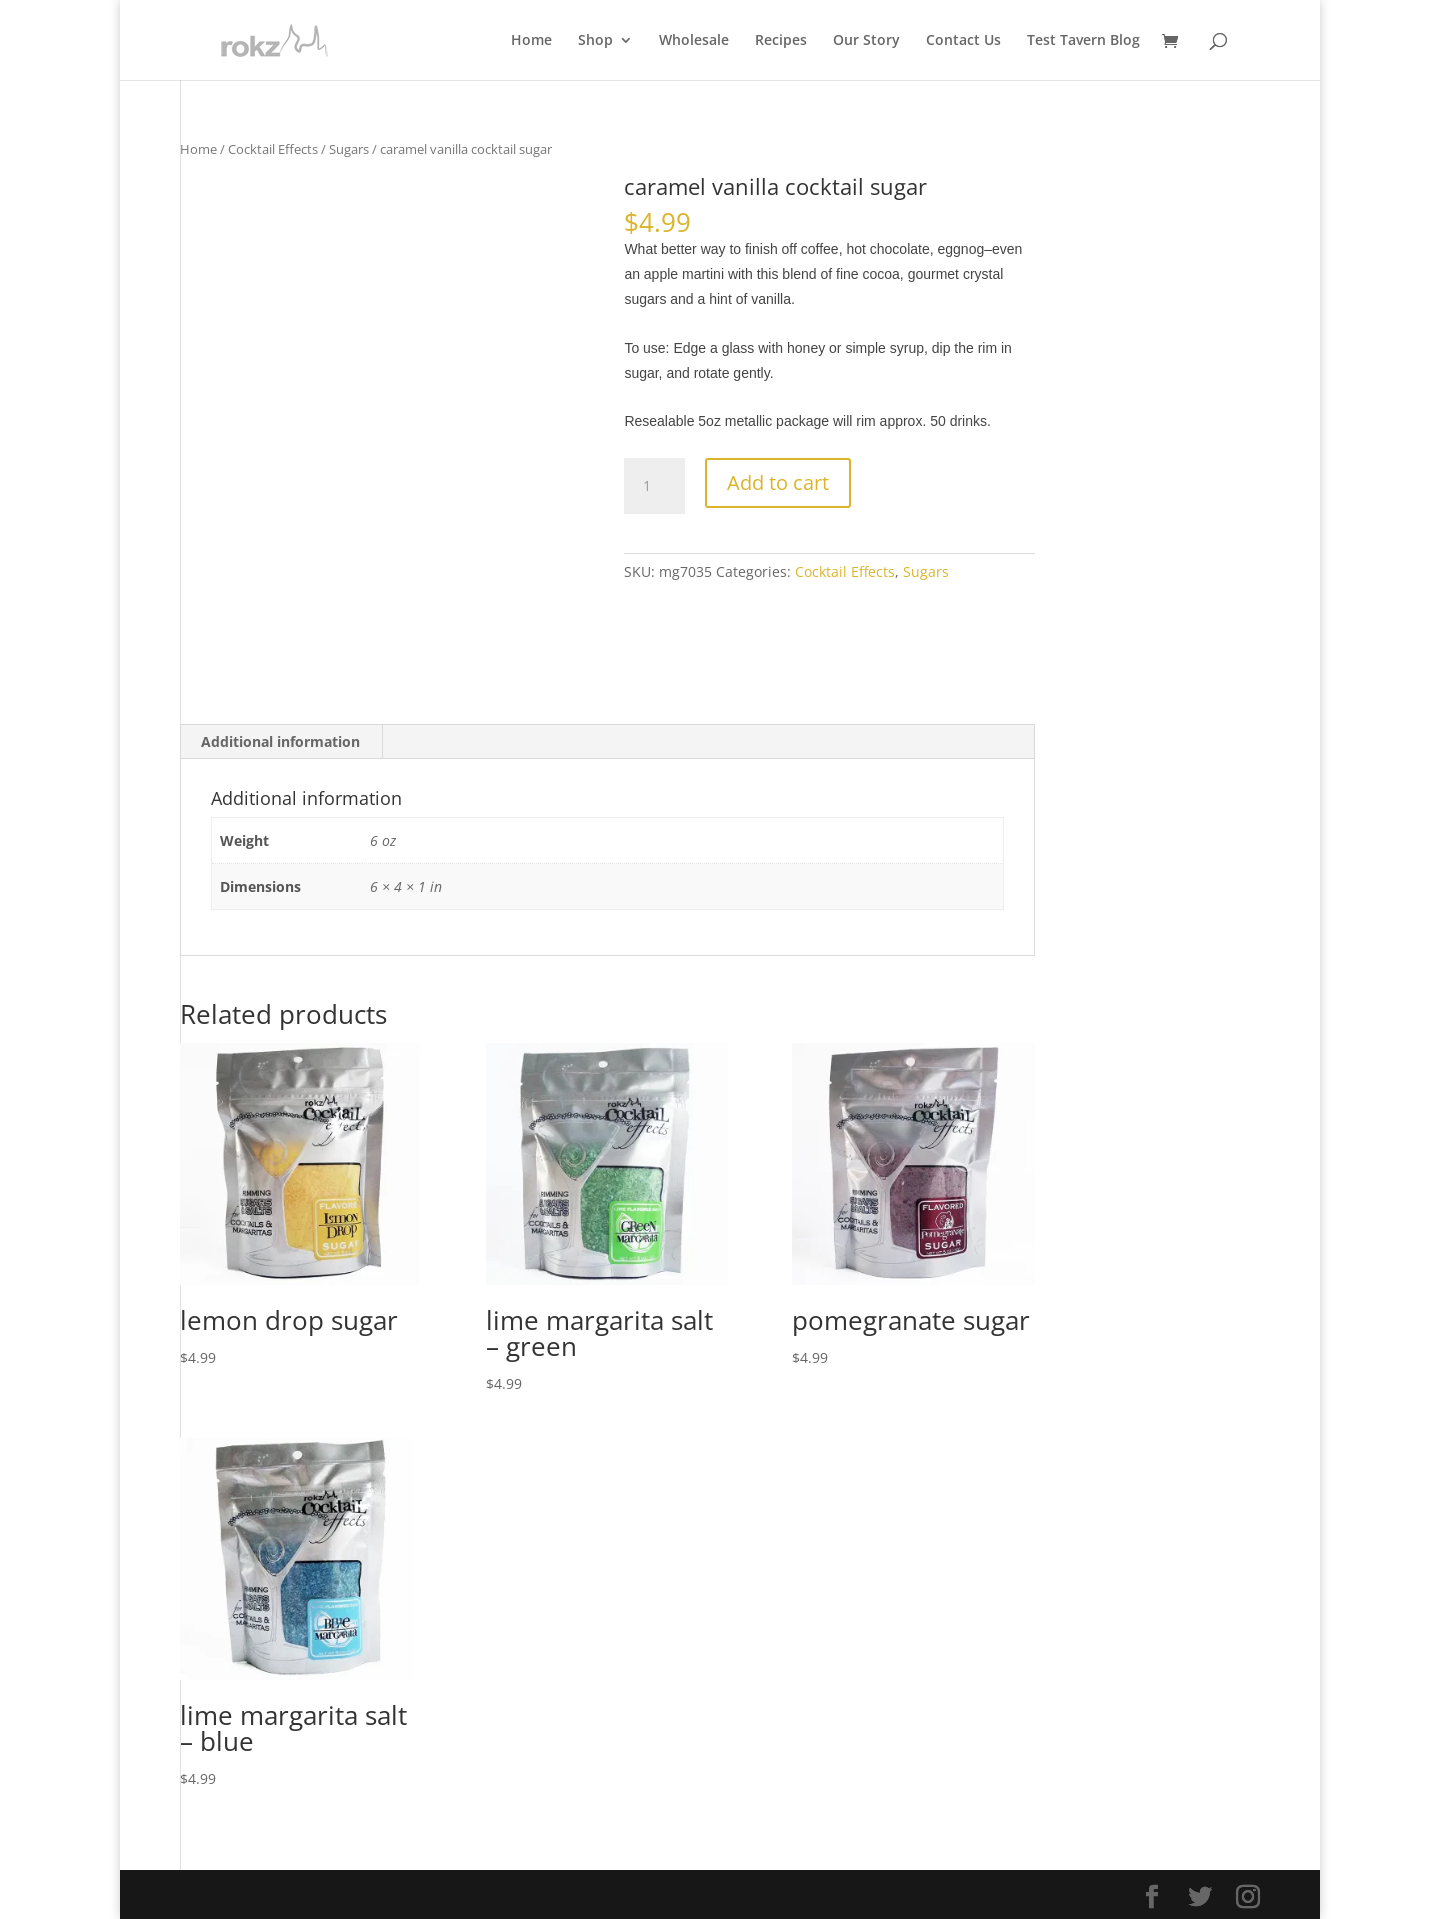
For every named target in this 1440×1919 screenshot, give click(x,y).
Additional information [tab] (280, 741)
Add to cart (778, 482)
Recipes (781, 41)
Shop (595, 41)
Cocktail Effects (273, 149)
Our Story (866, 41)
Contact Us (963, 41)
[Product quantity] (654, 486)
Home (531, 41)
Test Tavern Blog (1083, 41)
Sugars (349, 149)
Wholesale (694, 41)
